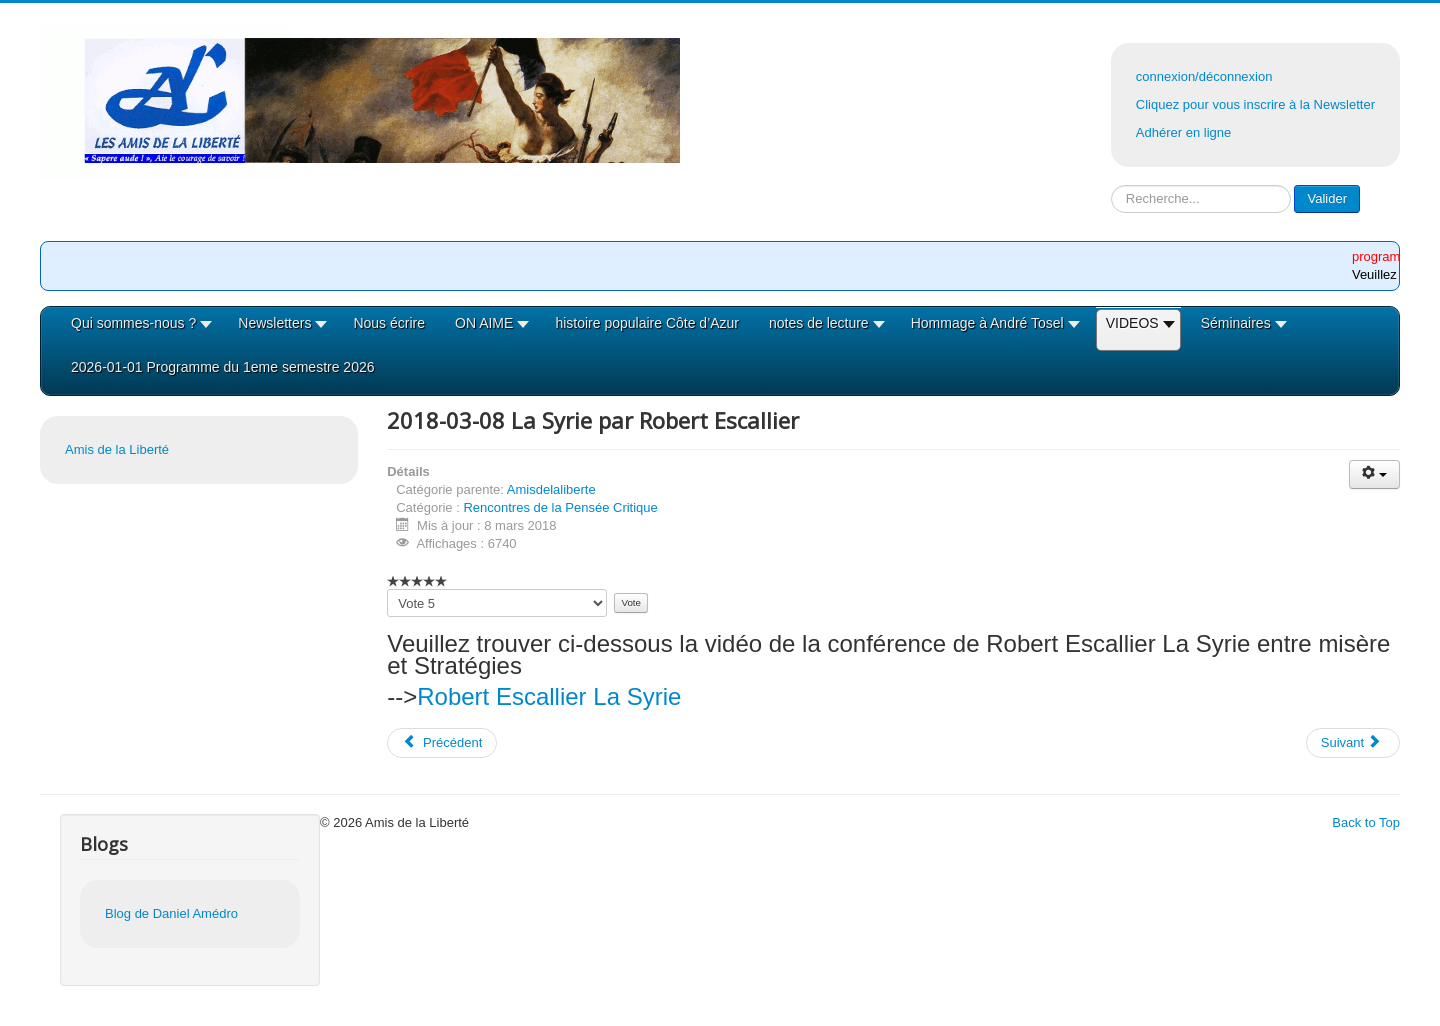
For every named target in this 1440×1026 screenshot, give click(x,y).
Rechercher (1111, 185)
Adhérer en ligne (1183, 132)
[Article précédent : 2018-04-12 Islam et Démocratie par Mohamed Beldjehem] (442, 743)
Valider (1327, 198)
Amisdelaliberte (551, 489)
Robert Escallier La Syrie (549, 696)
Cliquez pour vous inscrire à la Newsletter (1255, 104)
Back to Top (1366, 822)
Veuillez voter (387, 589)
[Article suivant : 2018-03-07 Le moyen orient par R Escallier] (1353, 743)
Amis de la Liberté (117, 449)
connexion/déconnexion (1204, 76)
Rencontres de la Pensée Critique (560, 507)
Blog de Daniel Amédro (171, 913)
